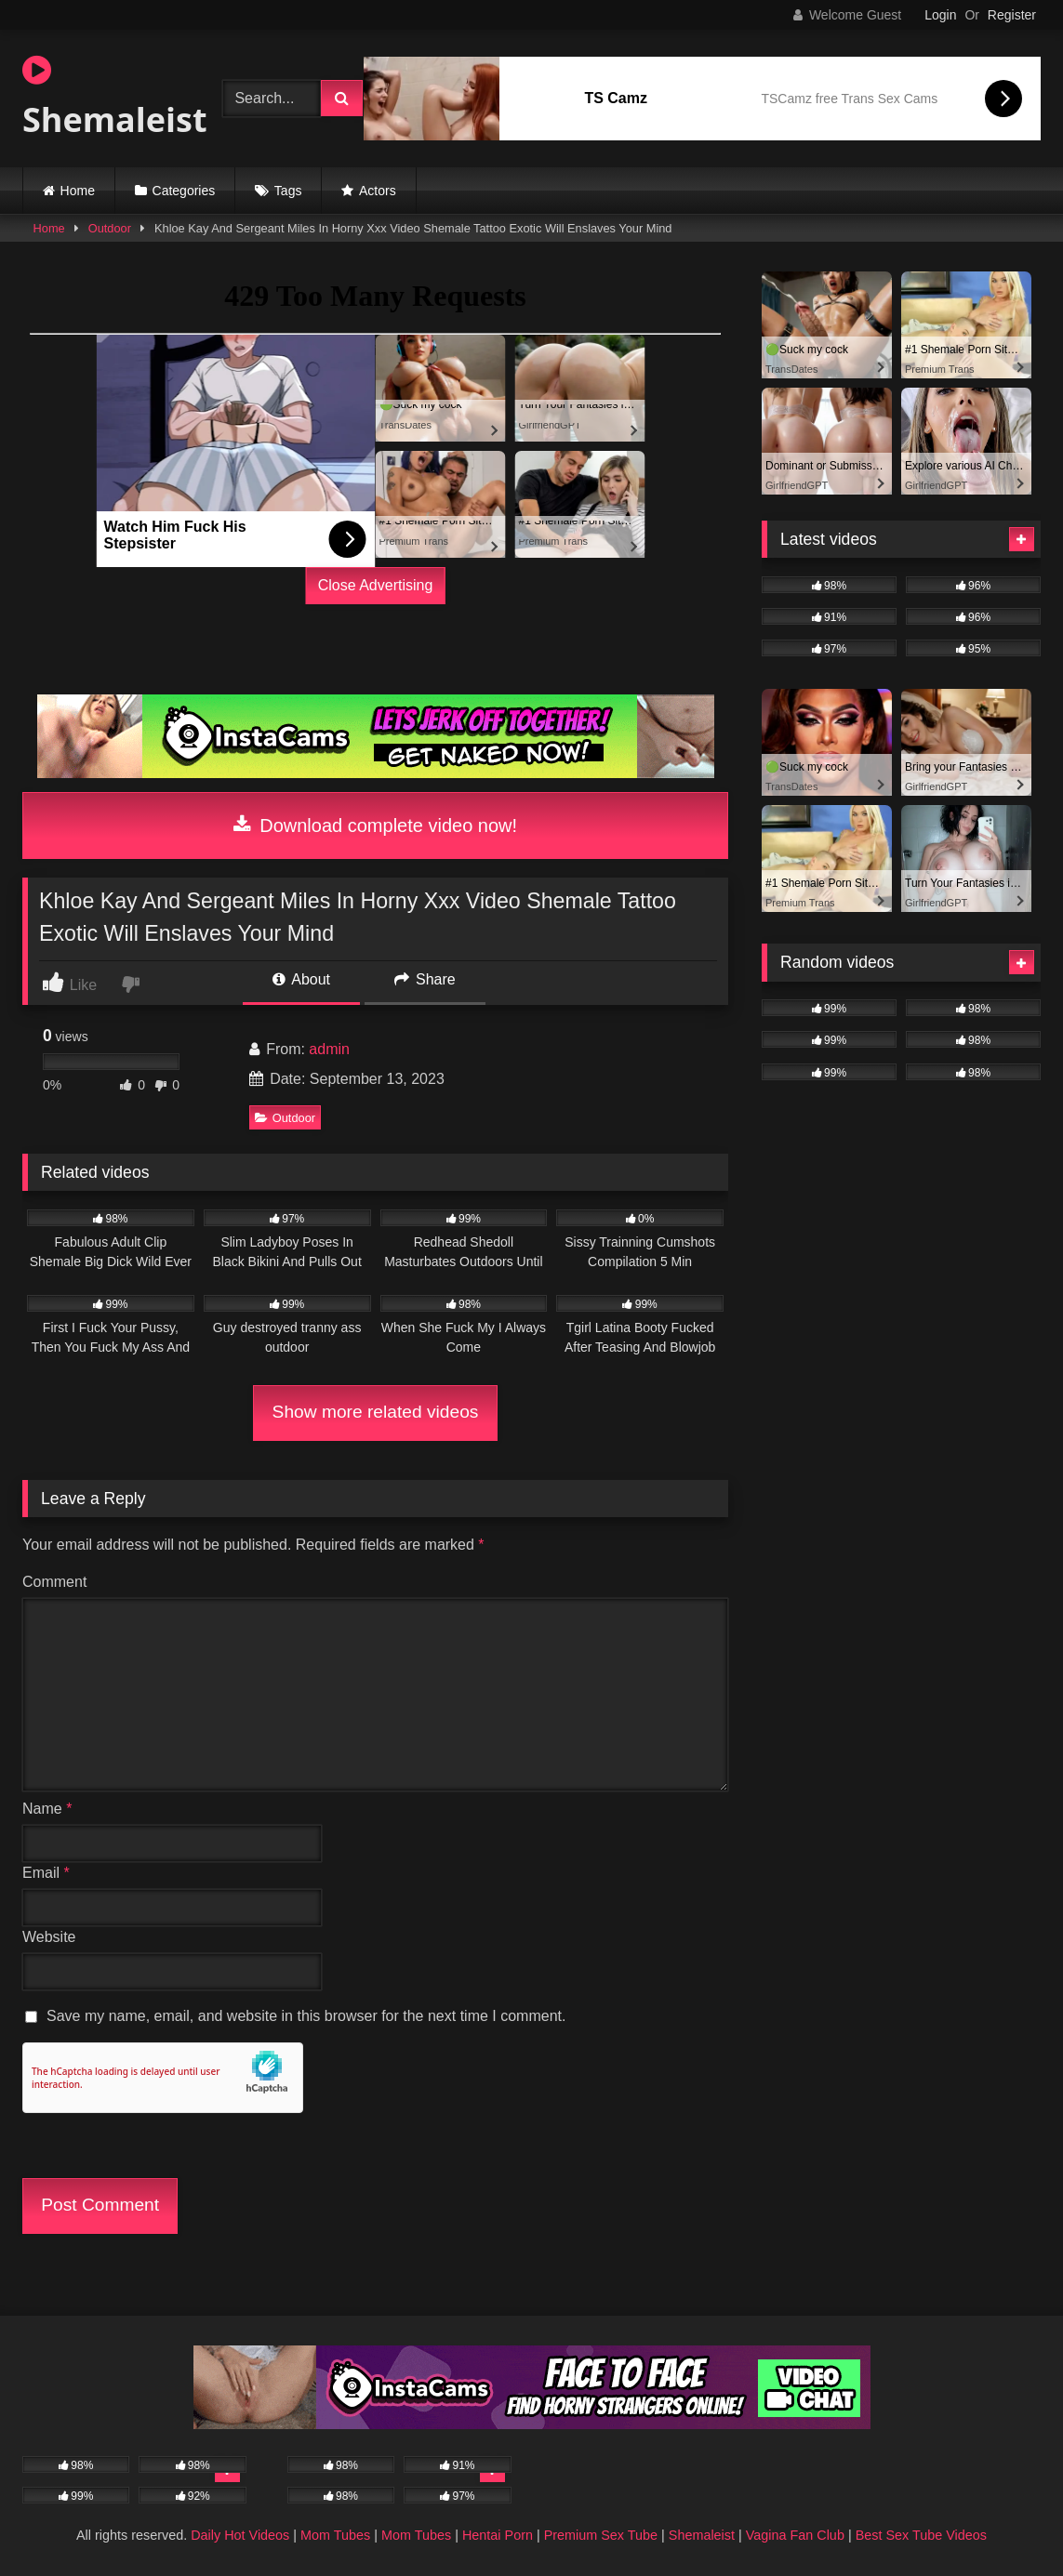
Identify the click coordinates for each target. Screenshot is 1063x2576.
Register (1012, 14)
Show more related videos (375, 1411)
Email (46, 1873)
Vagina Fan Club (795, 2535)
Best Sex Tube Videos (921, 2535)
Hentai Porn (497, 2535)
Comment (54, 1582)
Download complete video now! (375, 825)
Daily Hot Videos (240, 2535)
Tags (288, 190)
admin (329, 1049)
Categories (184, 190)
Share (425, 979)
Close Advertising (375, 585)
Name (47, 1808)
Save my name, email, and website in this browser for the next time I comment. (306, 2016)
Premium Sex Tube (601, 2535)
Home (77, 190)
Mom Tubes (335, 2535)
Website (49, 1937)
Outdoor (109, 228)
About (301, 979)
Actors (377, 190)
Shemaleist (105, 97)
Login (940, 14)
